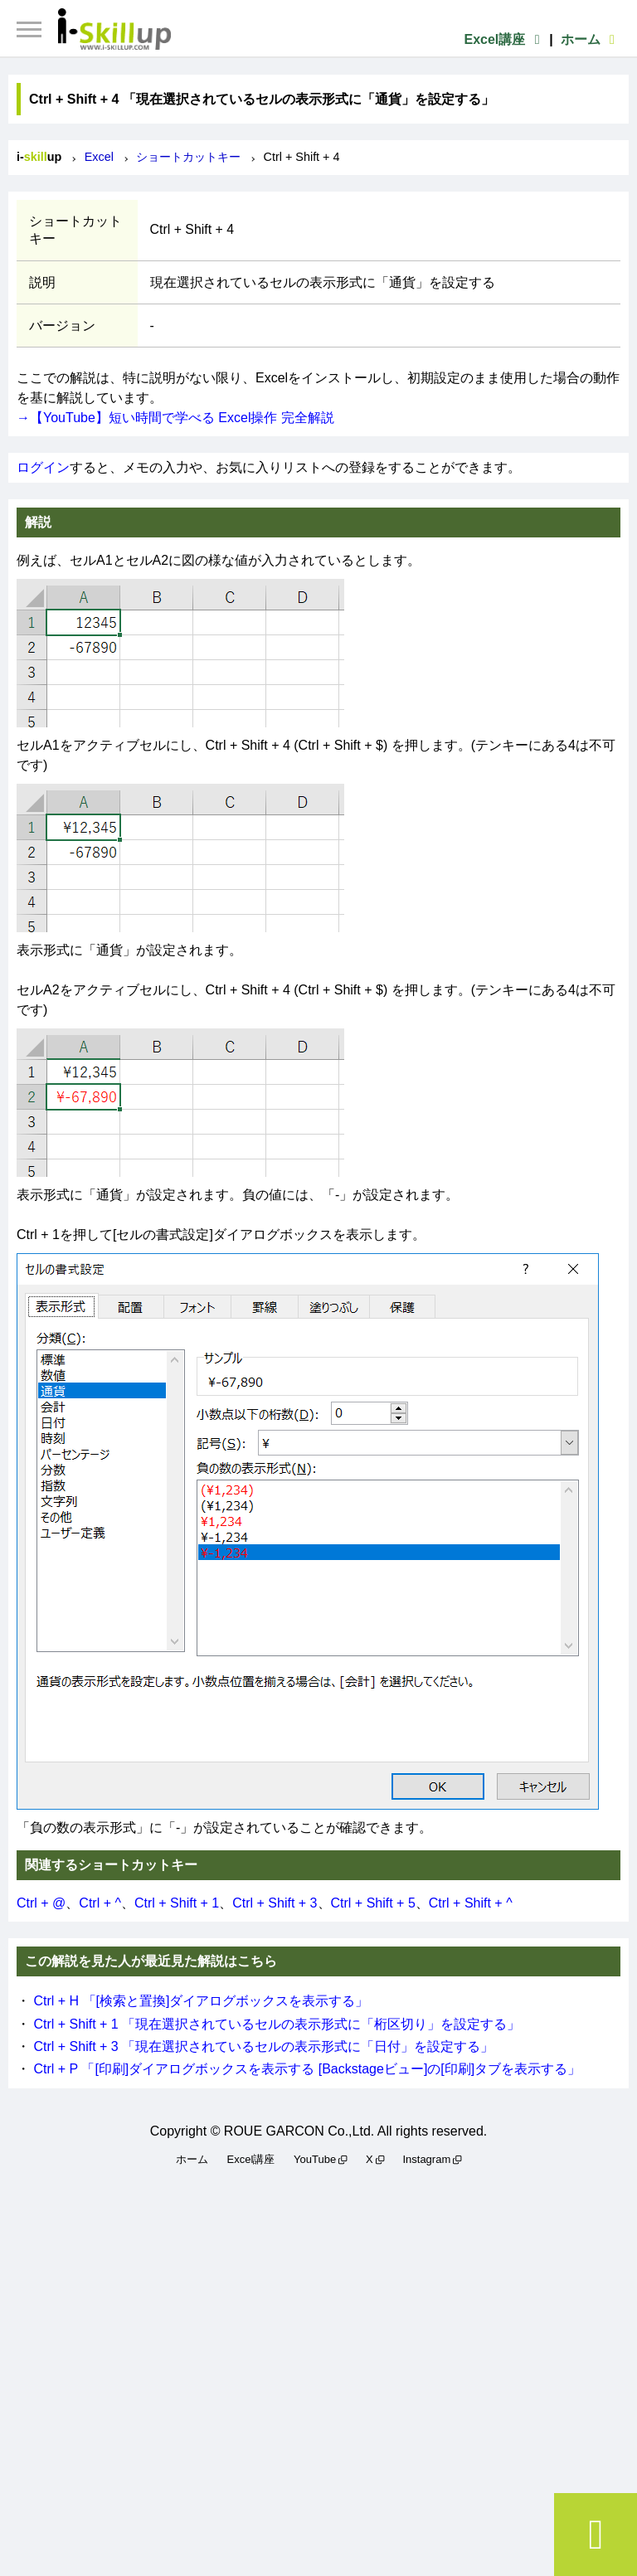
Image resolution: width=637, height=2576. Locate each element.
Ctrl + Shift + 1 (176, 1903)
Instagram (426, 2159)
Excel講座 (504, 39)
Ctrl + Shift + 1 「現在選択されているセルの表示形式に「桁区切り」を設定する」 (276, 2024)
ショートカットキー (188, 156)
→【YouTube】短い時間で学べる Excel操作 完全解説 (175, 418)
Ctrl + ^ (100, 1903)
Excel (99, 156)
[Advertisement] (318, 2368)
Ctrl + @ (41, 1903)
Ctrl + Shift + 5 (373, 1903)
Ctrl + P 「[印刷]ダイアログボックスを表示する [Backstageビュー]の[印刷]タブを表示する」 (307, 2069)
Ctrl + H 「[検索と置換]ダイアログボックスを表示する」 (200, 2001)
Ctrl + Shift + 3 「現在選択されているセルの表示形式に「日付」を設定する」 (263, 2046)
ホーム (590, 39)
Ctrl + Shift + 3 (274, 1903)
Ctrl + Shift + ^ (471, 1903)
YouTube (315, 2159)
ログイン (43, 467)
